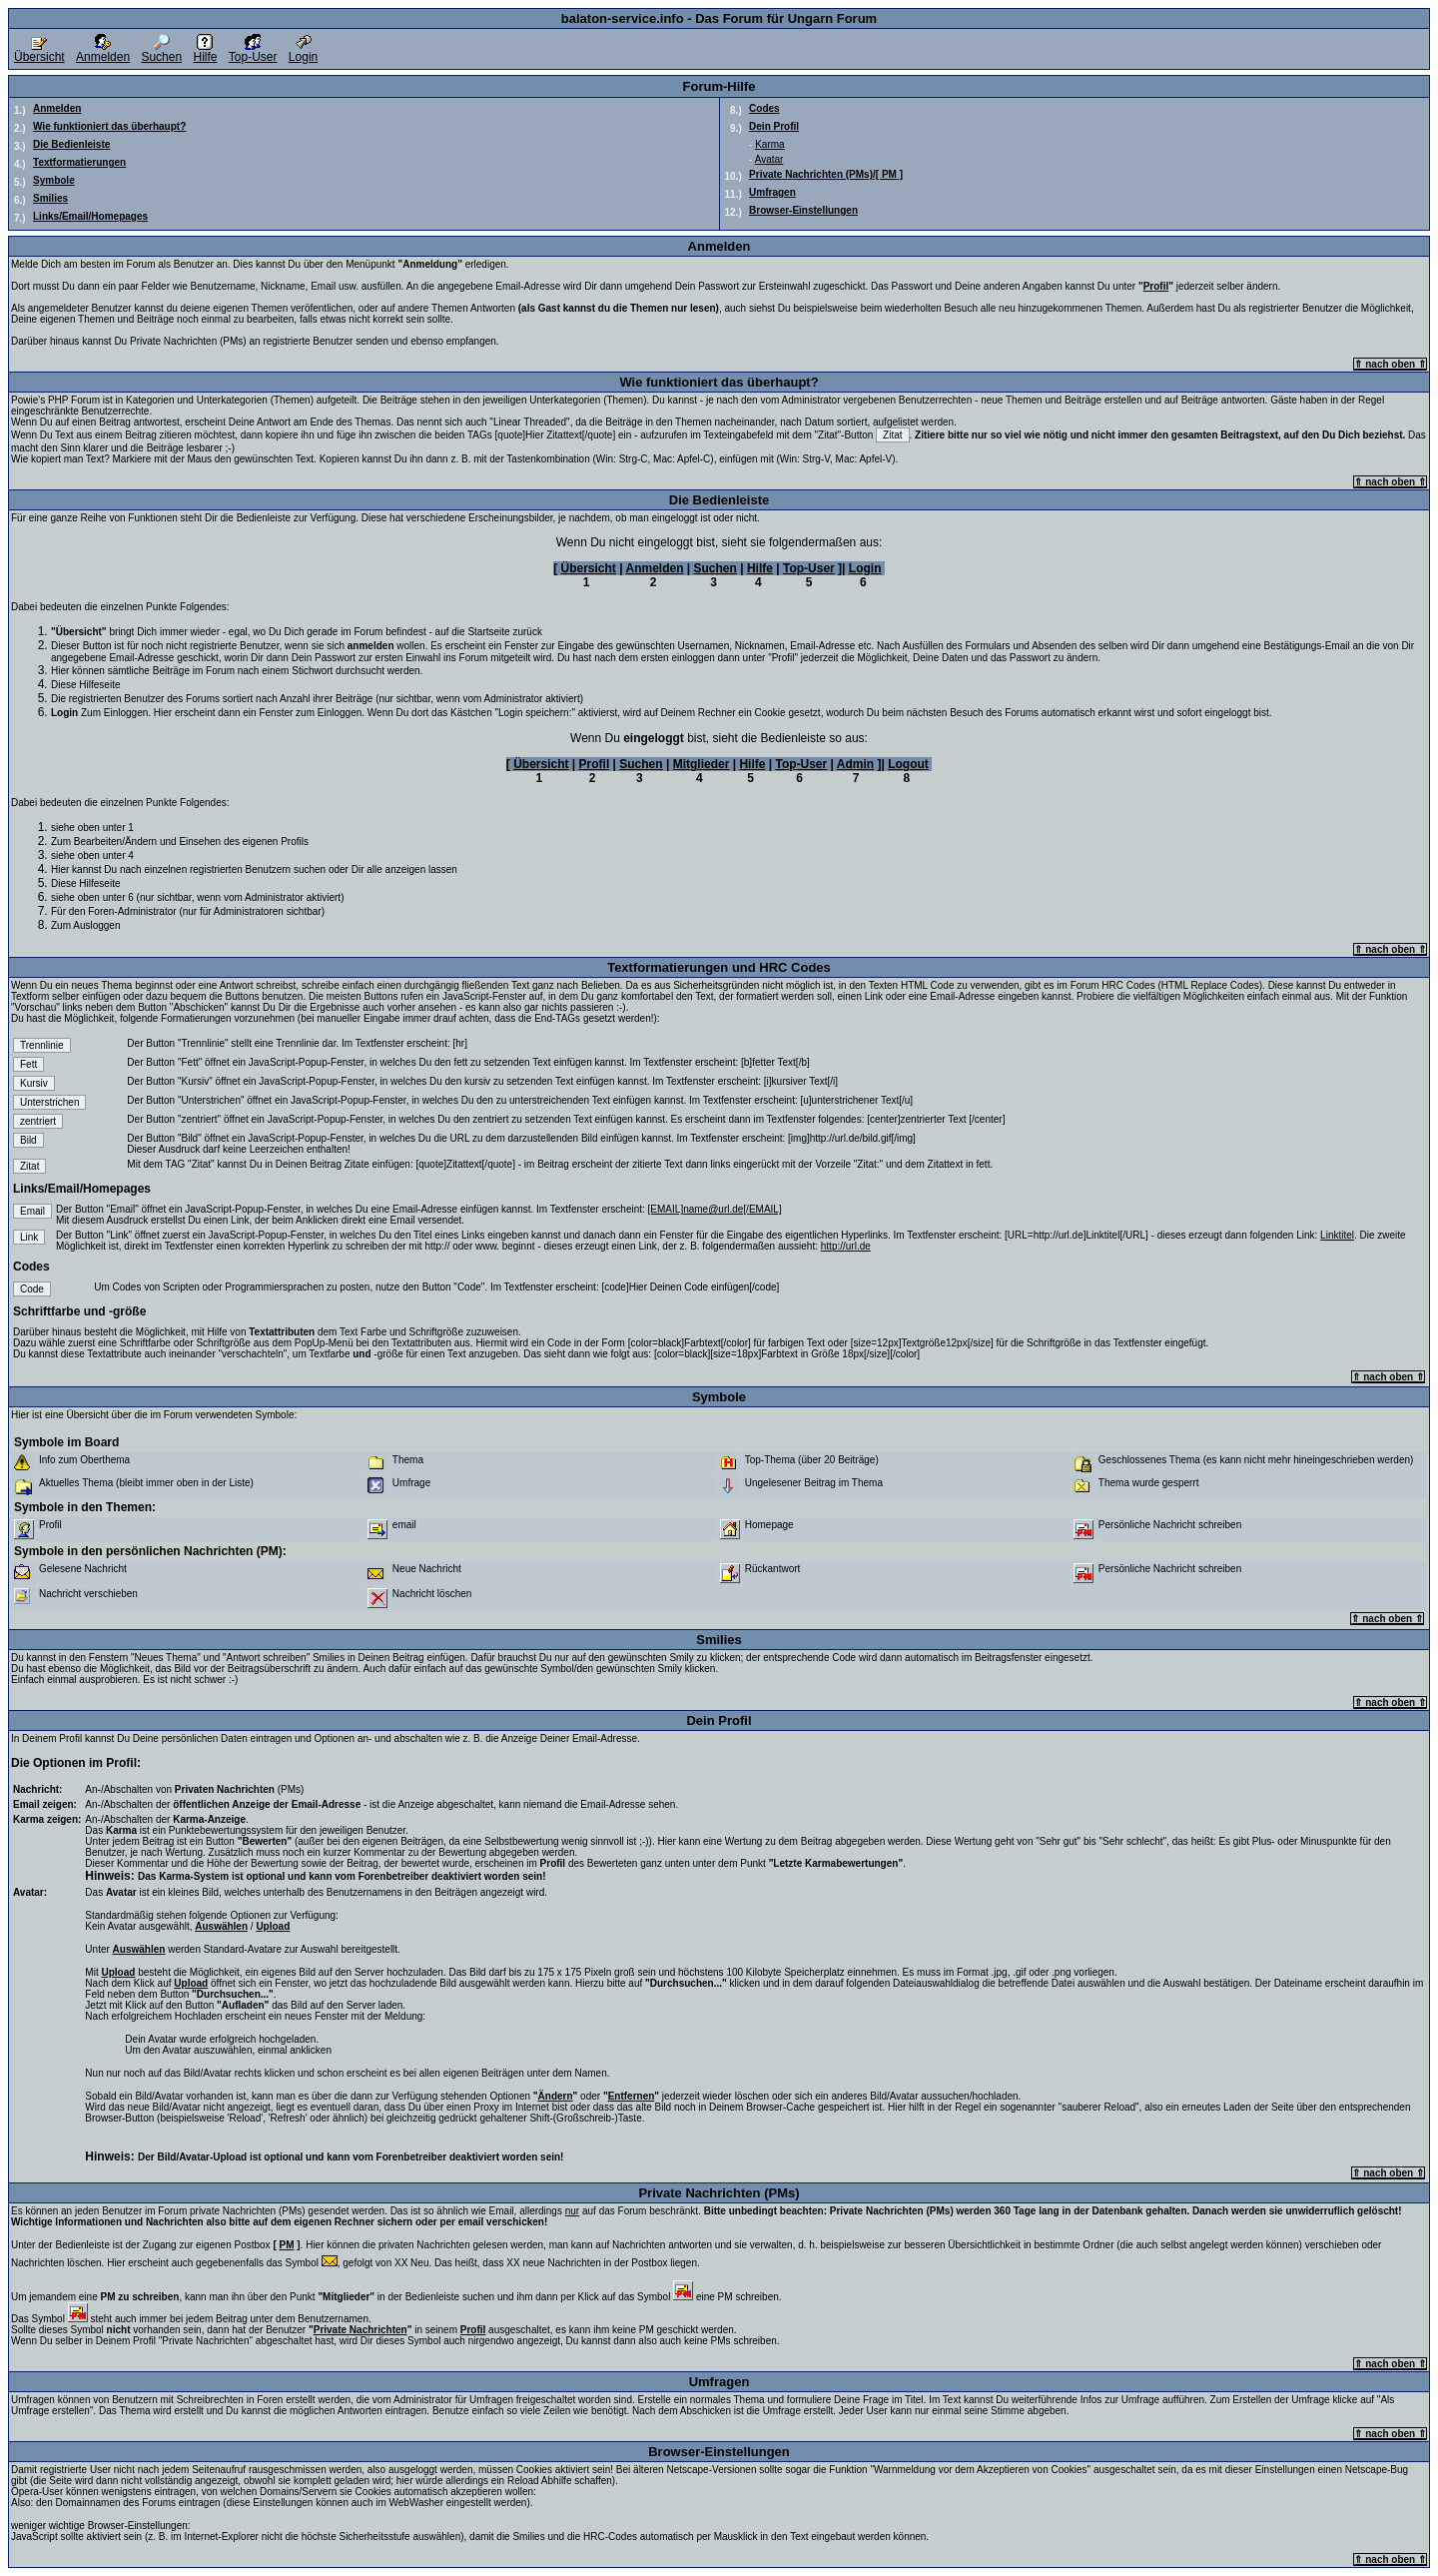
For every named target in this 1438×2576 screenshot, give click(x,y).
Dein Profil (774, 126)
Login (303, 51)
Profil (1156, 286)
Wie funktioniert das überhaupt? (109, 126)
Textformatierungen (79, 162)
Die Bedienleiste (71, 144)
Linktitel (1337, 1235)
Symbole (54, 180)
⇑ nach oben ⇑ (1390, 364)
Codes (764, 108)
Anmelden (103, 51)
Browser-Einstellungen (803, 210)
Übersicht (39, 51)
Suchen (161, 51)
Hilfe (205, 51)
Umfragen (772, 192)
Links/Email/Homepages (90, 216)
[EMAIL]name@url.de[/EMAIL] (715, 1209)
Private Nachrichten (360, 2329)
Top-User (253, 51)
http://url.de (846, 1246)
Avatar (769, 159)
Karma (769, 144)
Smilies (50, 198)
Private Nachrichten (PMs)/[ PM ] (826, 174)
